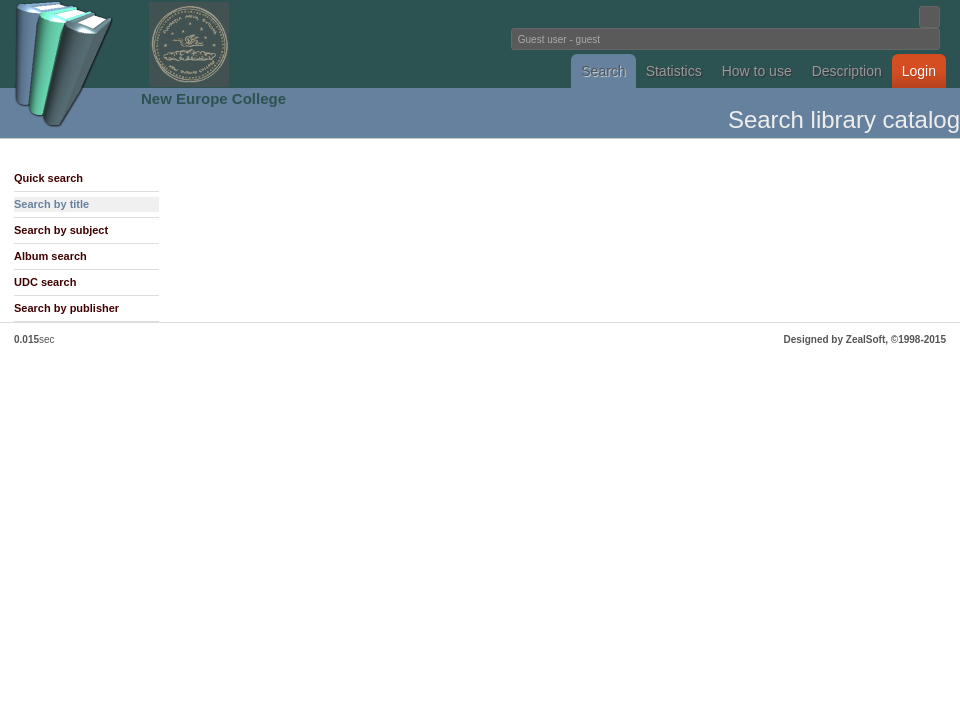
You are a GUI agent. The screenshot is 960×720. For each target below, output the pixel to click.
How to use (757, 71)
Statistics (674, 71)
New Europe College (213, 98)
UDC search (45, 282)
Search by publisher (66, 308)
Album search (50, 256)
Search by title (51, 204)
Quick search (48, 178)
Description (847, 71)
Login (919, 71)
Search (603, 71)
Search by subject (61, 230)
